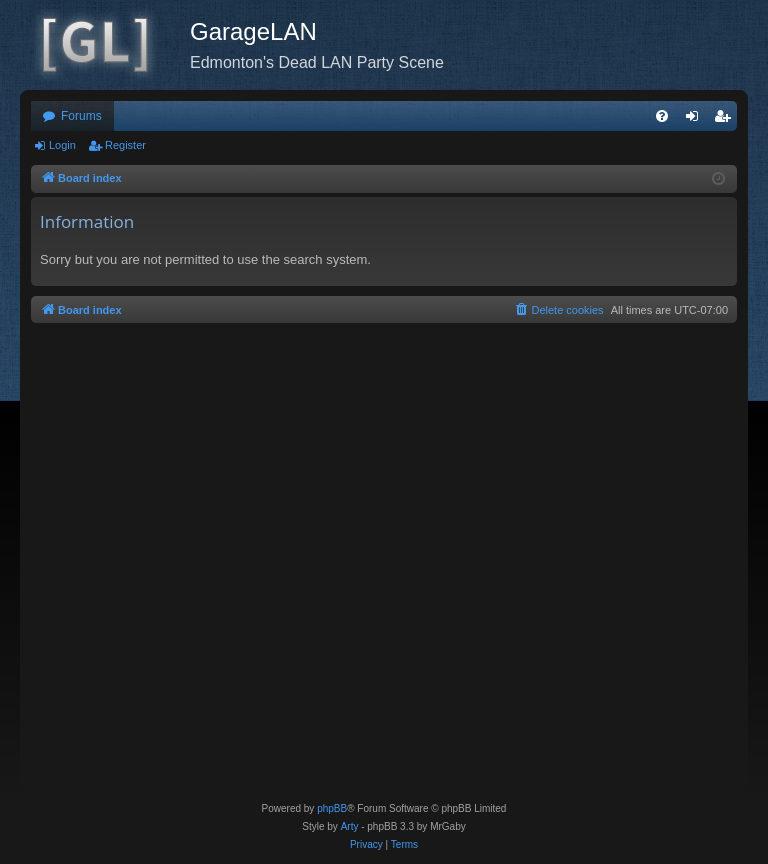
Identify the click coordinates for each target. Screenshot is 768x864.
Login (62, 145)
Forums (81, 116)
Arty (350, 826)
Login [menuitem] (696, 120)
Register (125, 145)
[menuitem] (662, 116)
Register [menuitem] (726, 120)
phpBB (332, 808)
